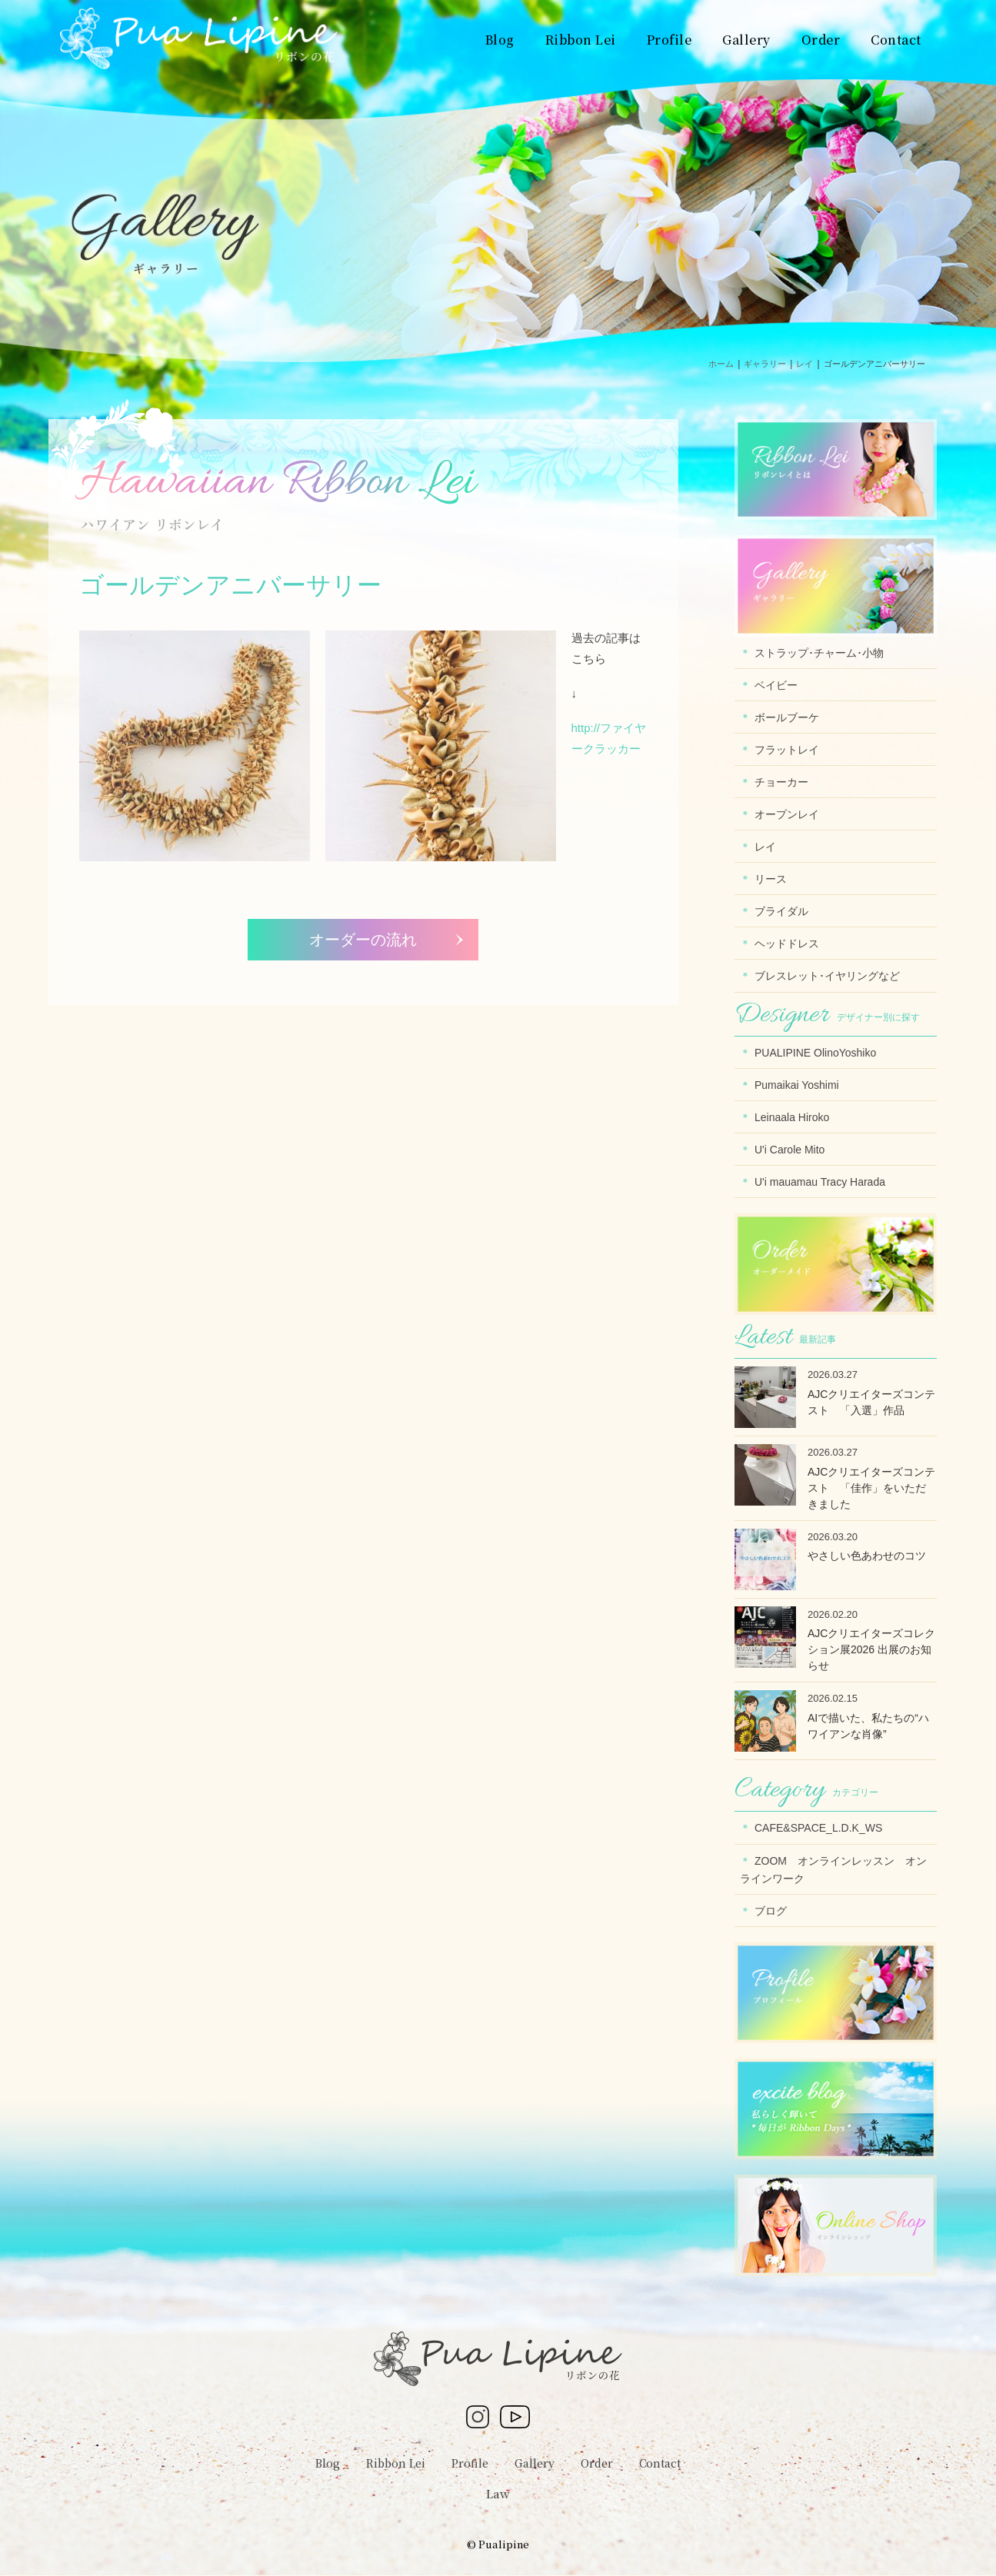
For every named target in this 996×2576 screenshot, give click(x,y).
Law (498, 2493)
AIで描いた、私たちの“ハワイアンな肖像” (868, 1726)
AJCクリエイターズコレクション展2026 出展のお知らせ (871, 1649)
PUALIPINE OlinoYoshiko (815, 1053)
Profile (469, 2463)
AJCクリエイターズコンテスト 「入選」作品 (871, 1402)
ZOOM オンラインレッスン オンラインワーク (833, 1870)
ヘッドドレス (786, 943)
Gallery (535, 2463)
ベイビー (776, 685)
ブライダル (781, 911)
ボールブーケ (786, 717)
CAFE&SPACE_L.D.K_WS (818, 1828)
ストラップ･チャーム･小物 (819, 653)
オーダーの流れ (363, 939)
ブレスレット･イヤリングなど (827, 976)
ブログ (770, 1911)
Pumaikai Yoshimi (796, 1085)
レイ (765, 846)
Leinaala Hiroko (791, 1117)
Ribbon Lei (395, 2463)
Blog (327, 2463)
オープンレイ (786, 814)
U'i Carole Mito (789, 1149)
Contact (660, 2463)
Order (597, 2463)
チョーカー (781, 782)
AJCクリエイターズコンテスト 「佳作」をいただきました (871, 1488)
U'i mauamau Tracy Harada (819, 1182)
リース (770, 879)
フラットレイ (786, 750)
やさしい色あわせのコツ (867, 1555)
